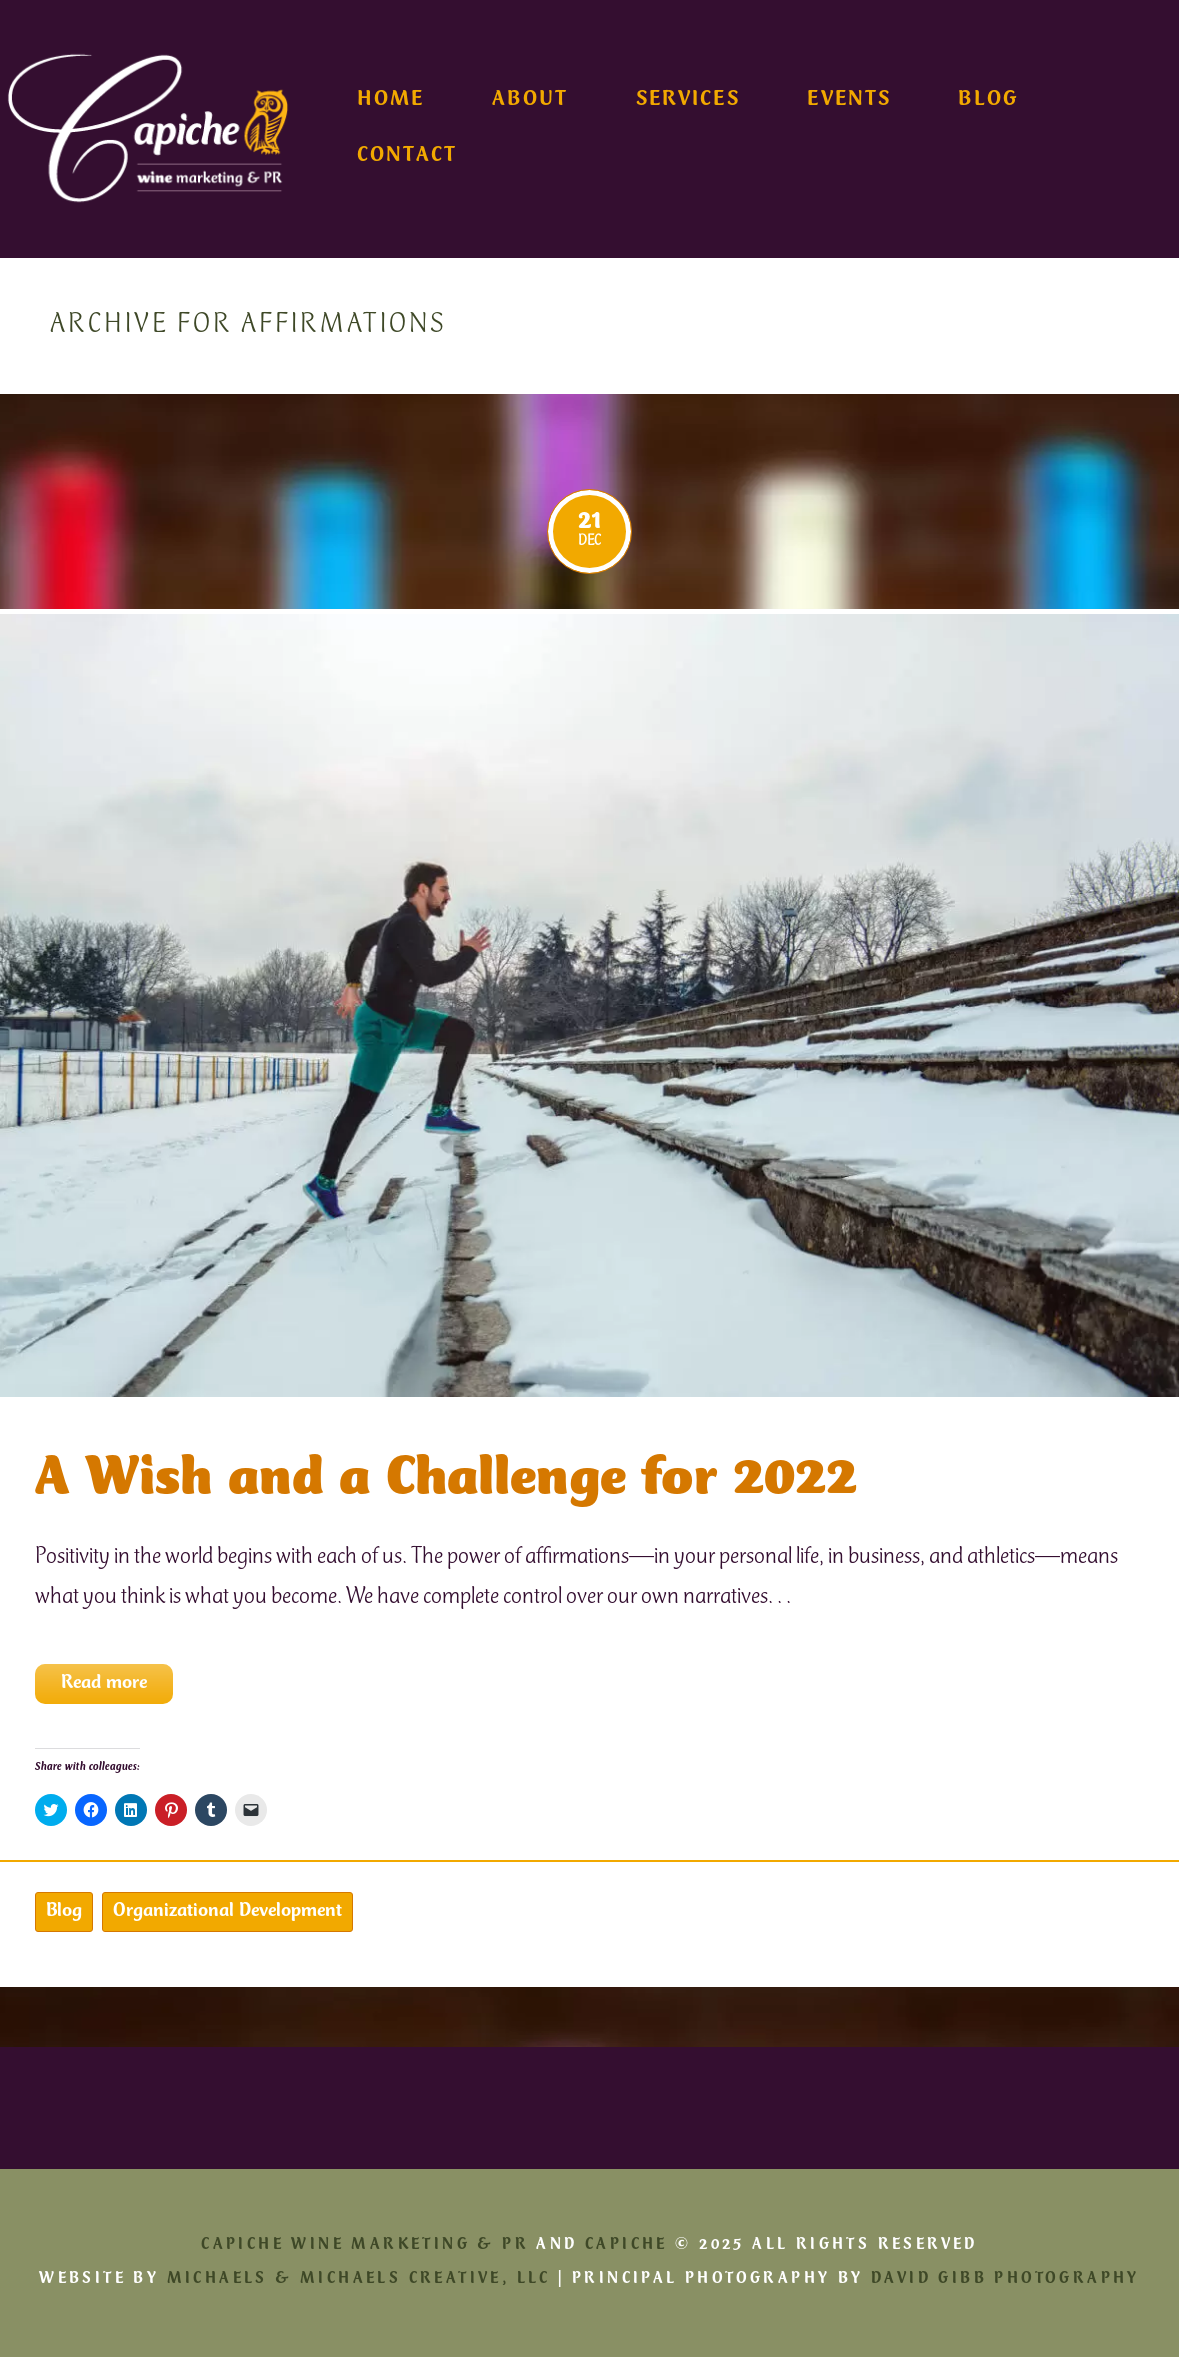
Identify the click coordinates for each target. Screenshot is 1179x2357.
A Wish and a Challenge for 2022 (446, 1481)
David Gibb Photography (1005, 2279)
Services (688, 101)
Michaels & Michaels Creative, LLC (359, 2279)
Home (391, 101)
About (530, 101)
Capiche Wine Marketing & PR (365, 2245)
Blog (988, 101)
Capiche (626, 2245)
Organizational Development (227, 1912)
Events (849, 101)
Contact (407, 157)
